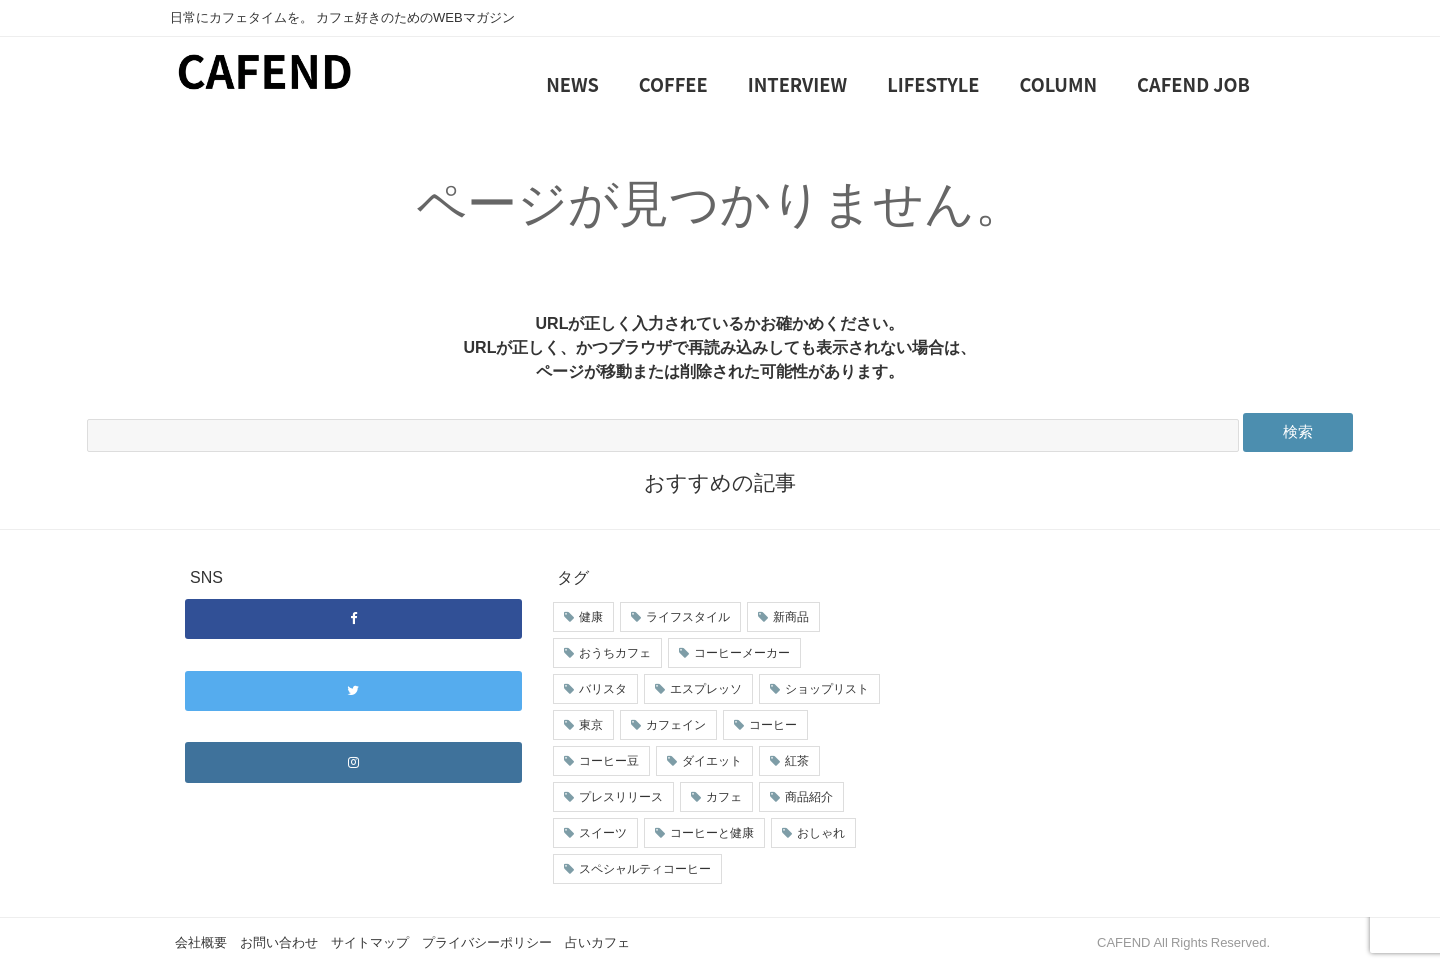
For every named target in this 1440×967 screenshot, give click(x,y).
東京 (591, 725)
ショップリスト (827, 689)
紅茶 (797, 761)
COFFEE (673, 84)
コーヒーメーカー (742, 653)
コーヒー (773, 725)
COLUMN (1059, 84)
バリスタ (603, 689)
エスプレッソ (706, 689)
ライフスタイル (688, 617)
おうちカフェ (615, 653)
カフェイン (676, 725)
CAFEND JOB (1193, 84)
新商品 (791, 617)
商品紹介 (809, 797)
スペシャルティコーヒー (645, 869)
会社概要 (201, 942)
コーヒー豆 (609, 761)
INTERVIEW (797, 84)
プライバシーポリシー (487, 942)
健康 (591, 617)
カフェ (724, 797)
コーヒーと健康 (712, 833)
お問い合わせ (279, 942)
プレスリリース (621, 797)
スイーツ (603, 833)
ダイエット (712, 761)
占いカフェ (597, 942)
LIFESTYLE (933, 84)
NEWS (572, 84)
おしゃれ (821, 833)
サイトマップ (370, 942)
